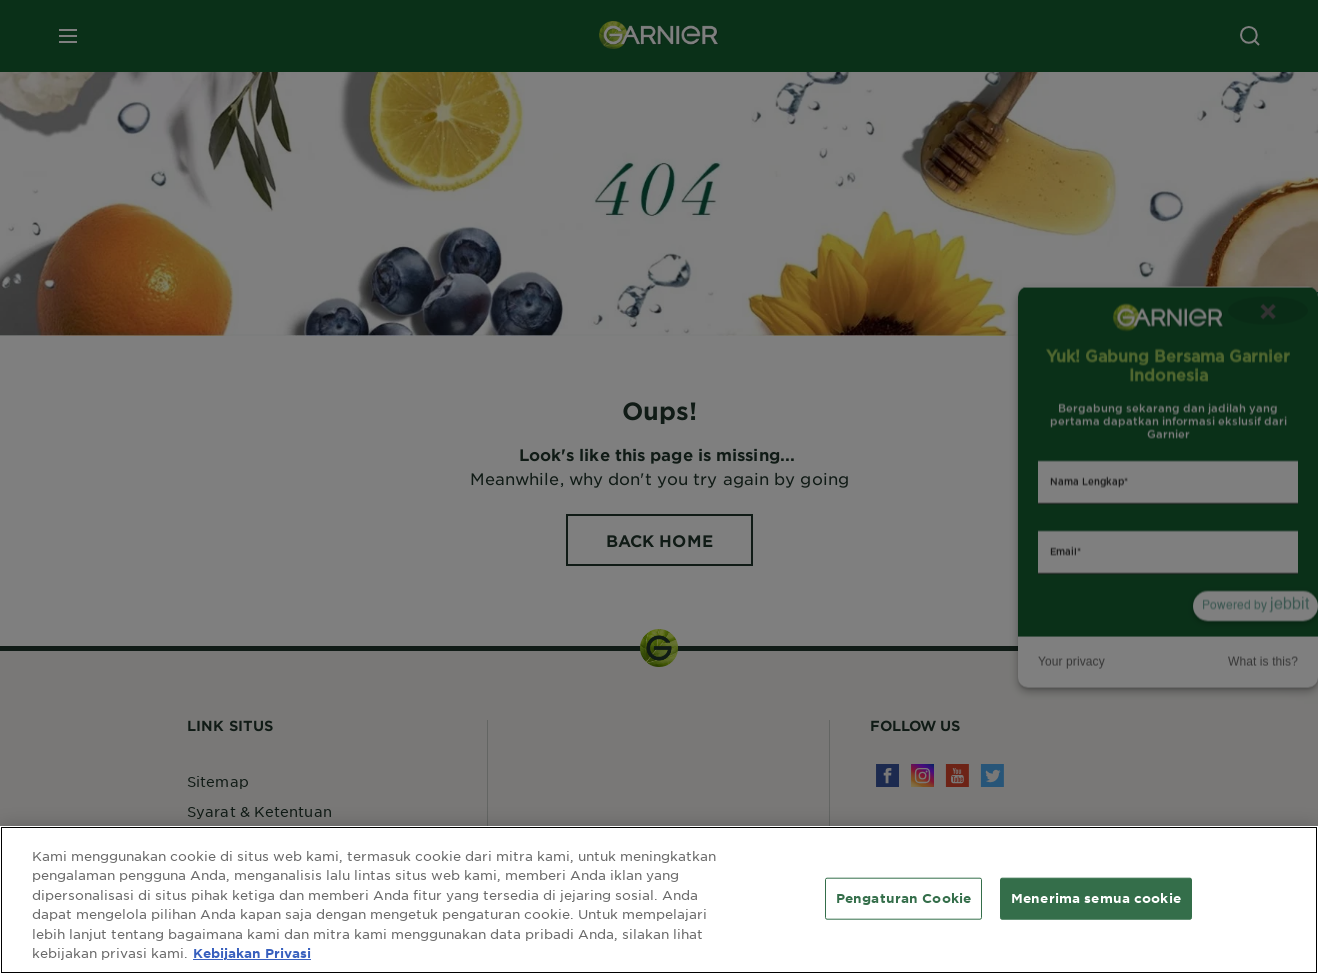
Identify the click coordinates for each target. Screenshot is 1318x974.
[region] (659, 900)
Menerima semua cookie (1096, 898)
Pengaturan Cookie (903, 898)
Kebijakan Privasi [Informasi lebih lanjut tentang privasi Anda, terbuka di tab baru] (252, 953)
